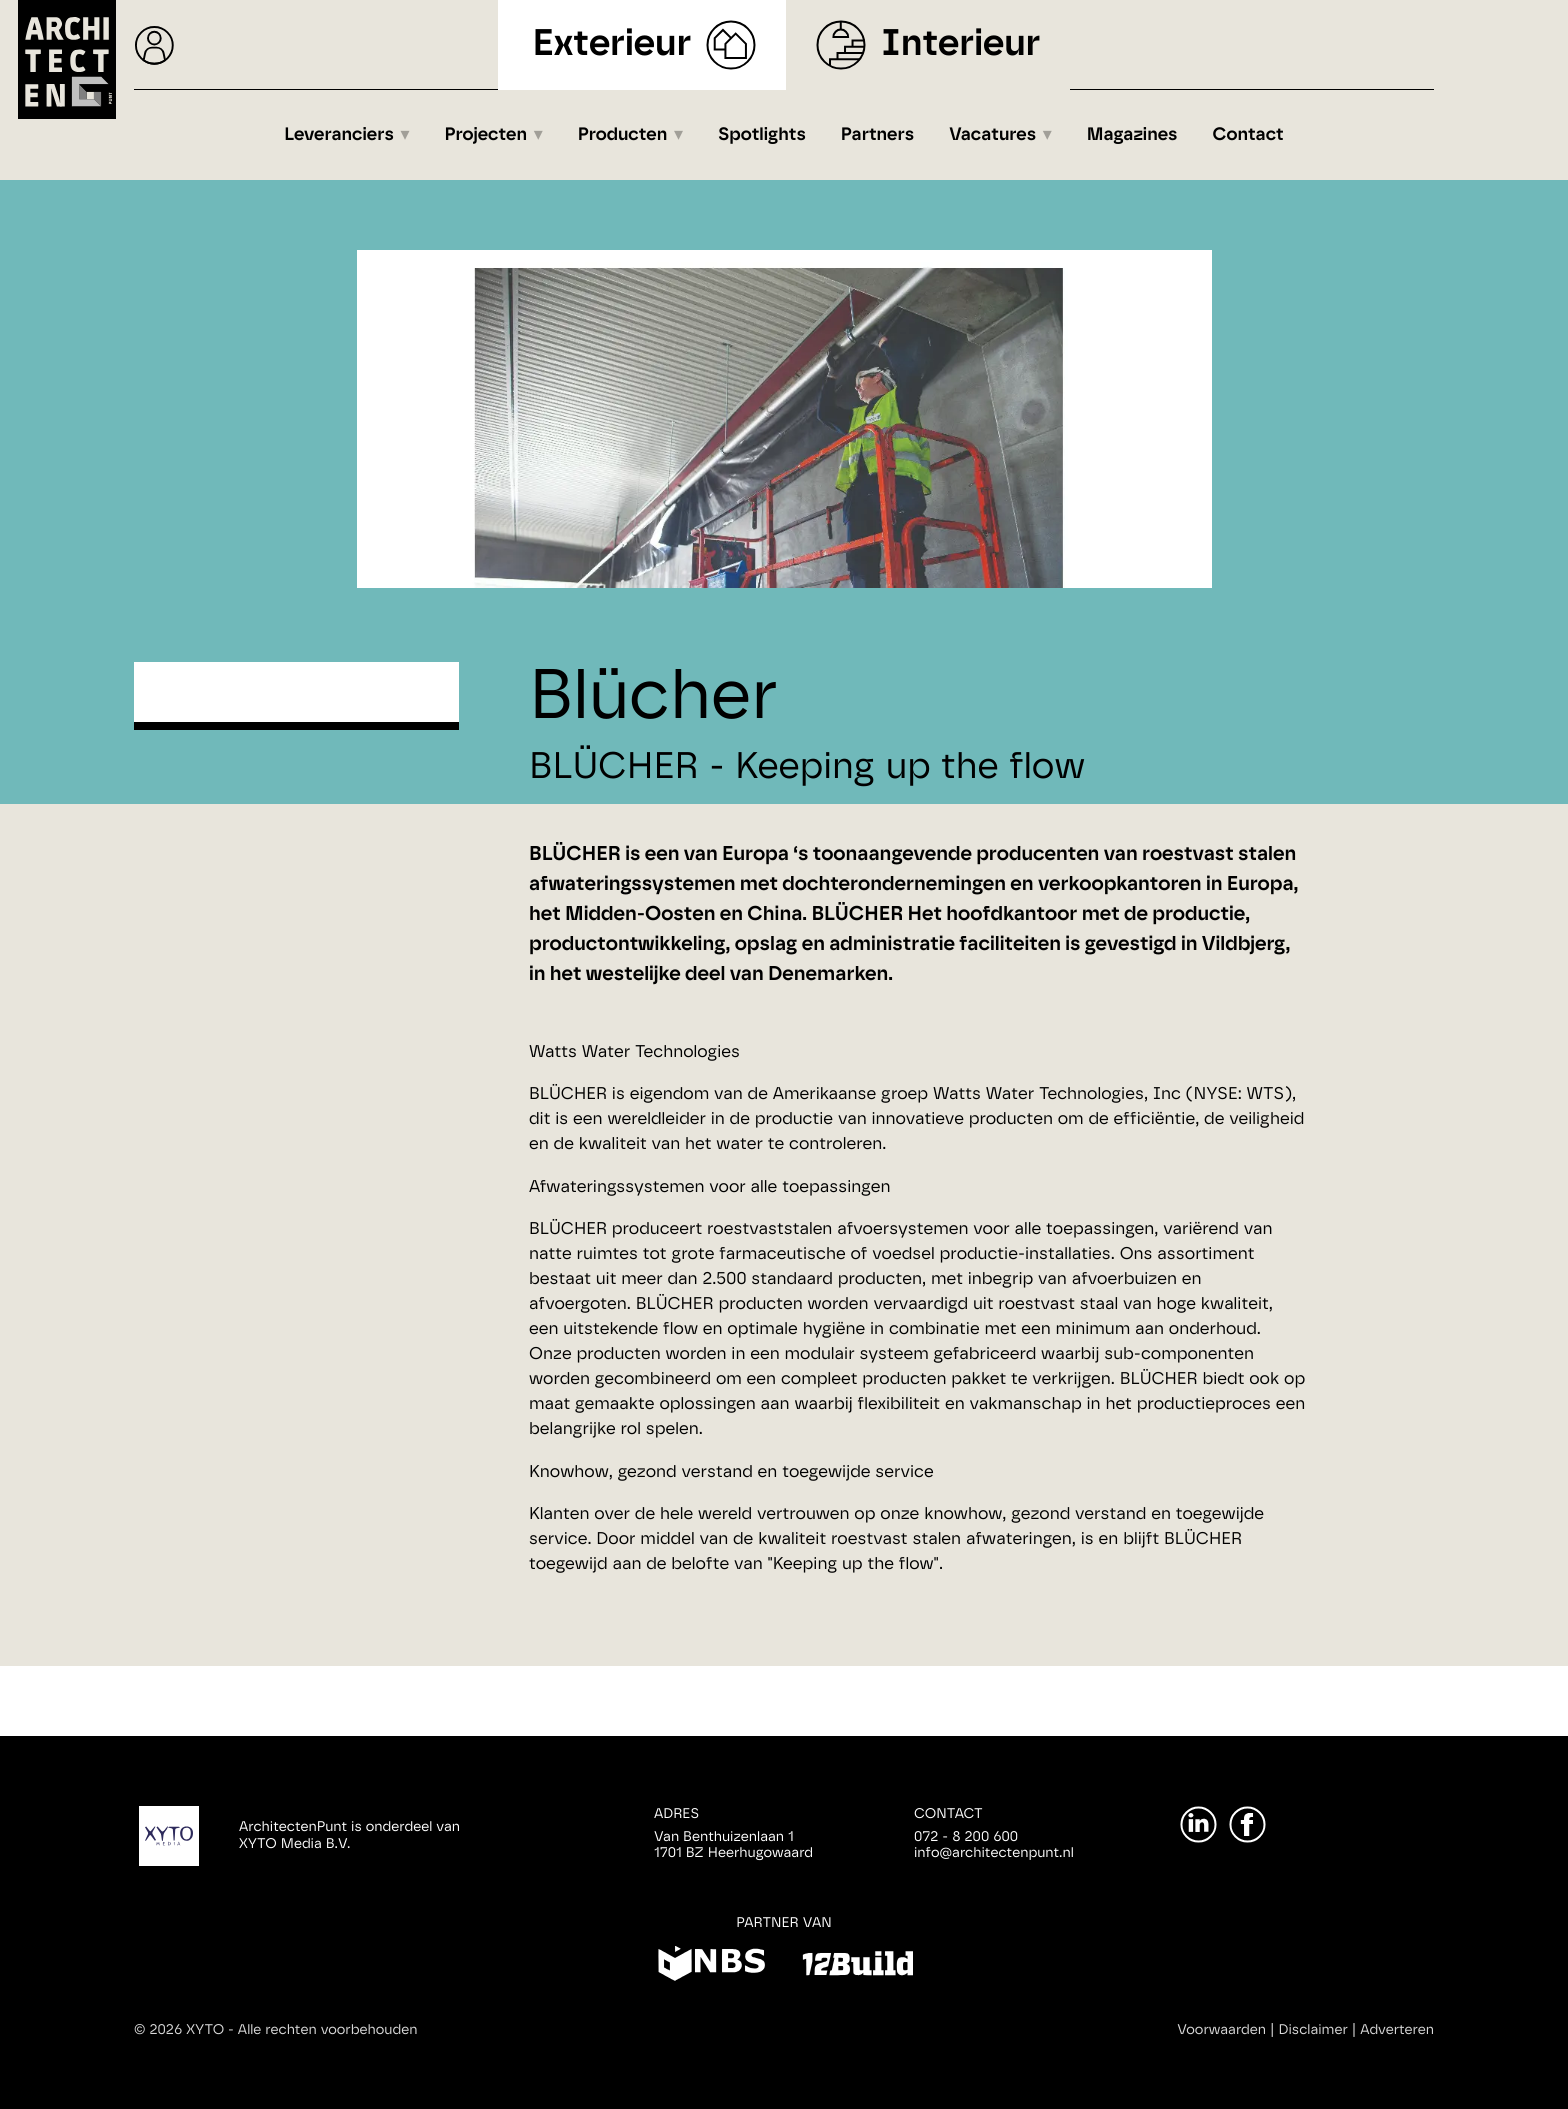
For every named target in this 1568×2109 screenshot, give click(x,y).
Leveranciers (339, 135)
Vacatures (992, 135)
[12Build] (857, 1967)
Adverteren (1397, 2030)
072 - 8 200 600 (966, 1837)
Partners (877, 135)
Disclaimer (1313, 2030)
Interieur (960, 44)
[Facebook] (1247, 1824)
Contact (1248, 135)
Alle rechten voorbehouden (328, 2030)
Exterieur (612, 44)
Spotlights (762, 135)
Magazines (1132, 135)
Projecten (486, 135)
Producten (623, 135)
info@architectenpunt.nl (994, 1853)
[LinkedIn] (1198, 1824)
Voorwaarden (1221, 2030)
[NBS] (711, 1967)
